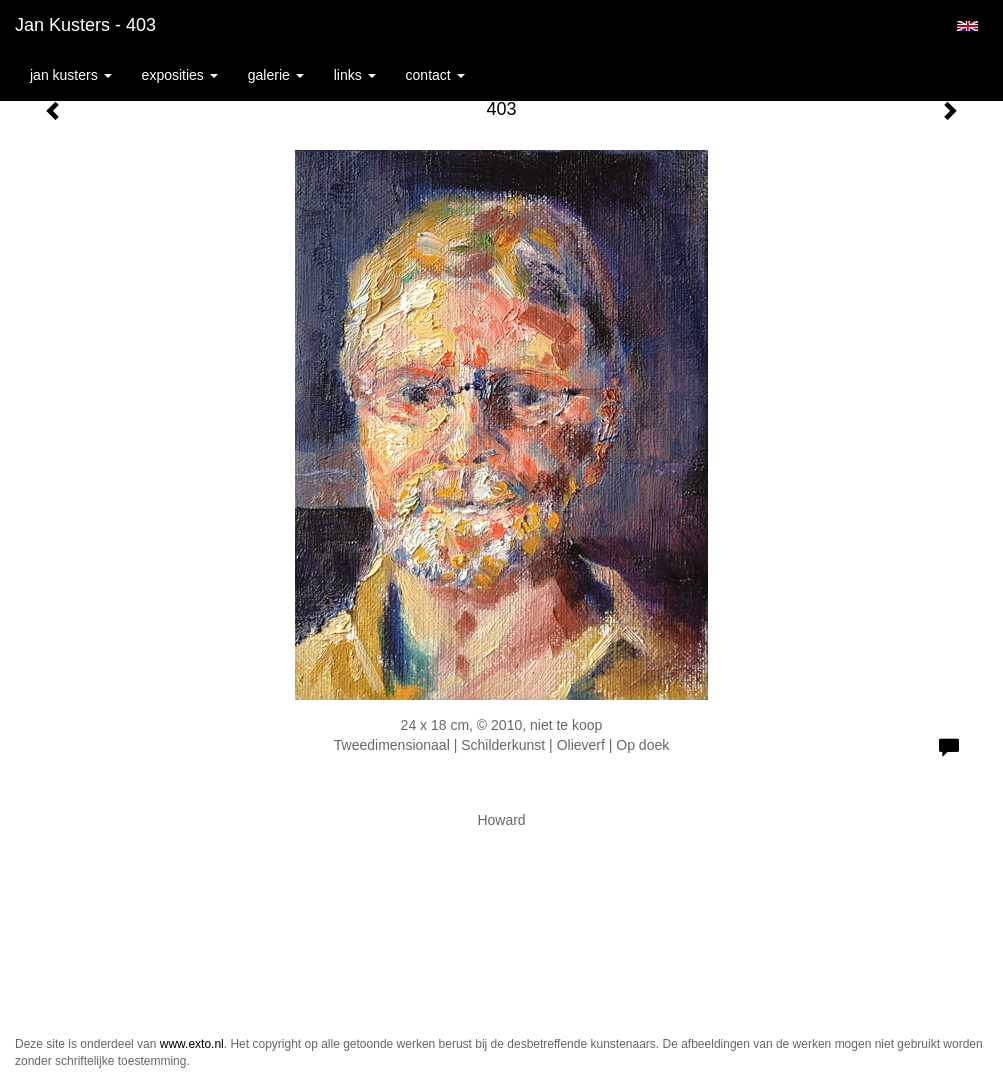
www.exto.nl (192, 1044)
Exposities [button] (180, 75)
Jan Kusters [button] (71, 75)
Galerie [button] (276, 75)
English (967, 26)
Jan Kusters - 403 (85, 25)
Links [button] (355, 75)
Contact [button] (435, 75)
